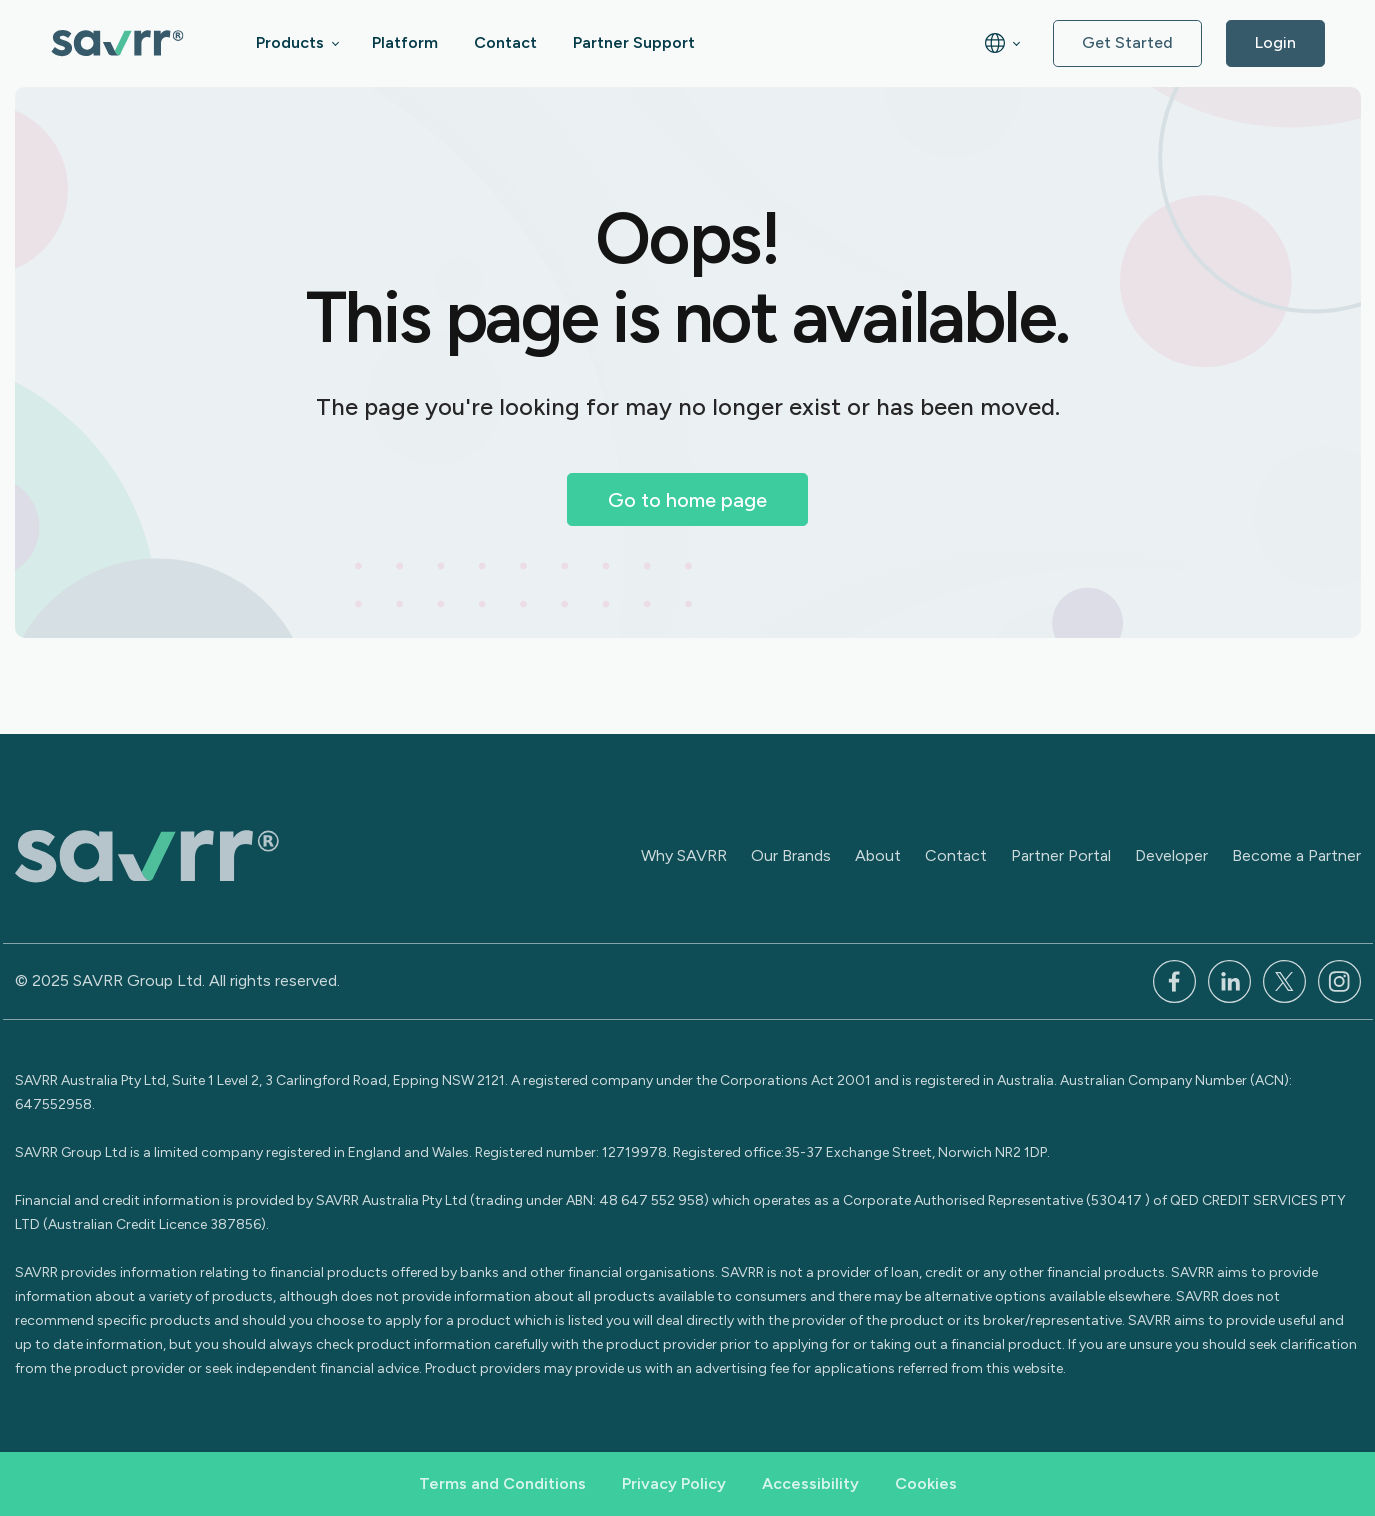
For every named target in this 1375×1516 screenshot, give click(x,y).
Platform (405, 42)
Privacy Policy (674, 1483)
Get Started (1127, 42)
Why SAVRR (684, 855)
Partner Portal (1061, 855)
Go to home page (687, 500)
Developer (1171, 855)
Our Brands (791, 855)
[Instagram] (1339, 979)
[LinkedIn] (1229, 979)
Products (290, 42)
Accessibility (810, 1483)
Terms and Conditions (502, 1483)
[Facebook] (1174, 979)
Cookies (926, 1483)
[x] (1284, 979)
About (878, 855)
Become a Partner (1296, 855)
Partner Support (634, 42)
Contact (505, 42)
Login (1275, 42)
